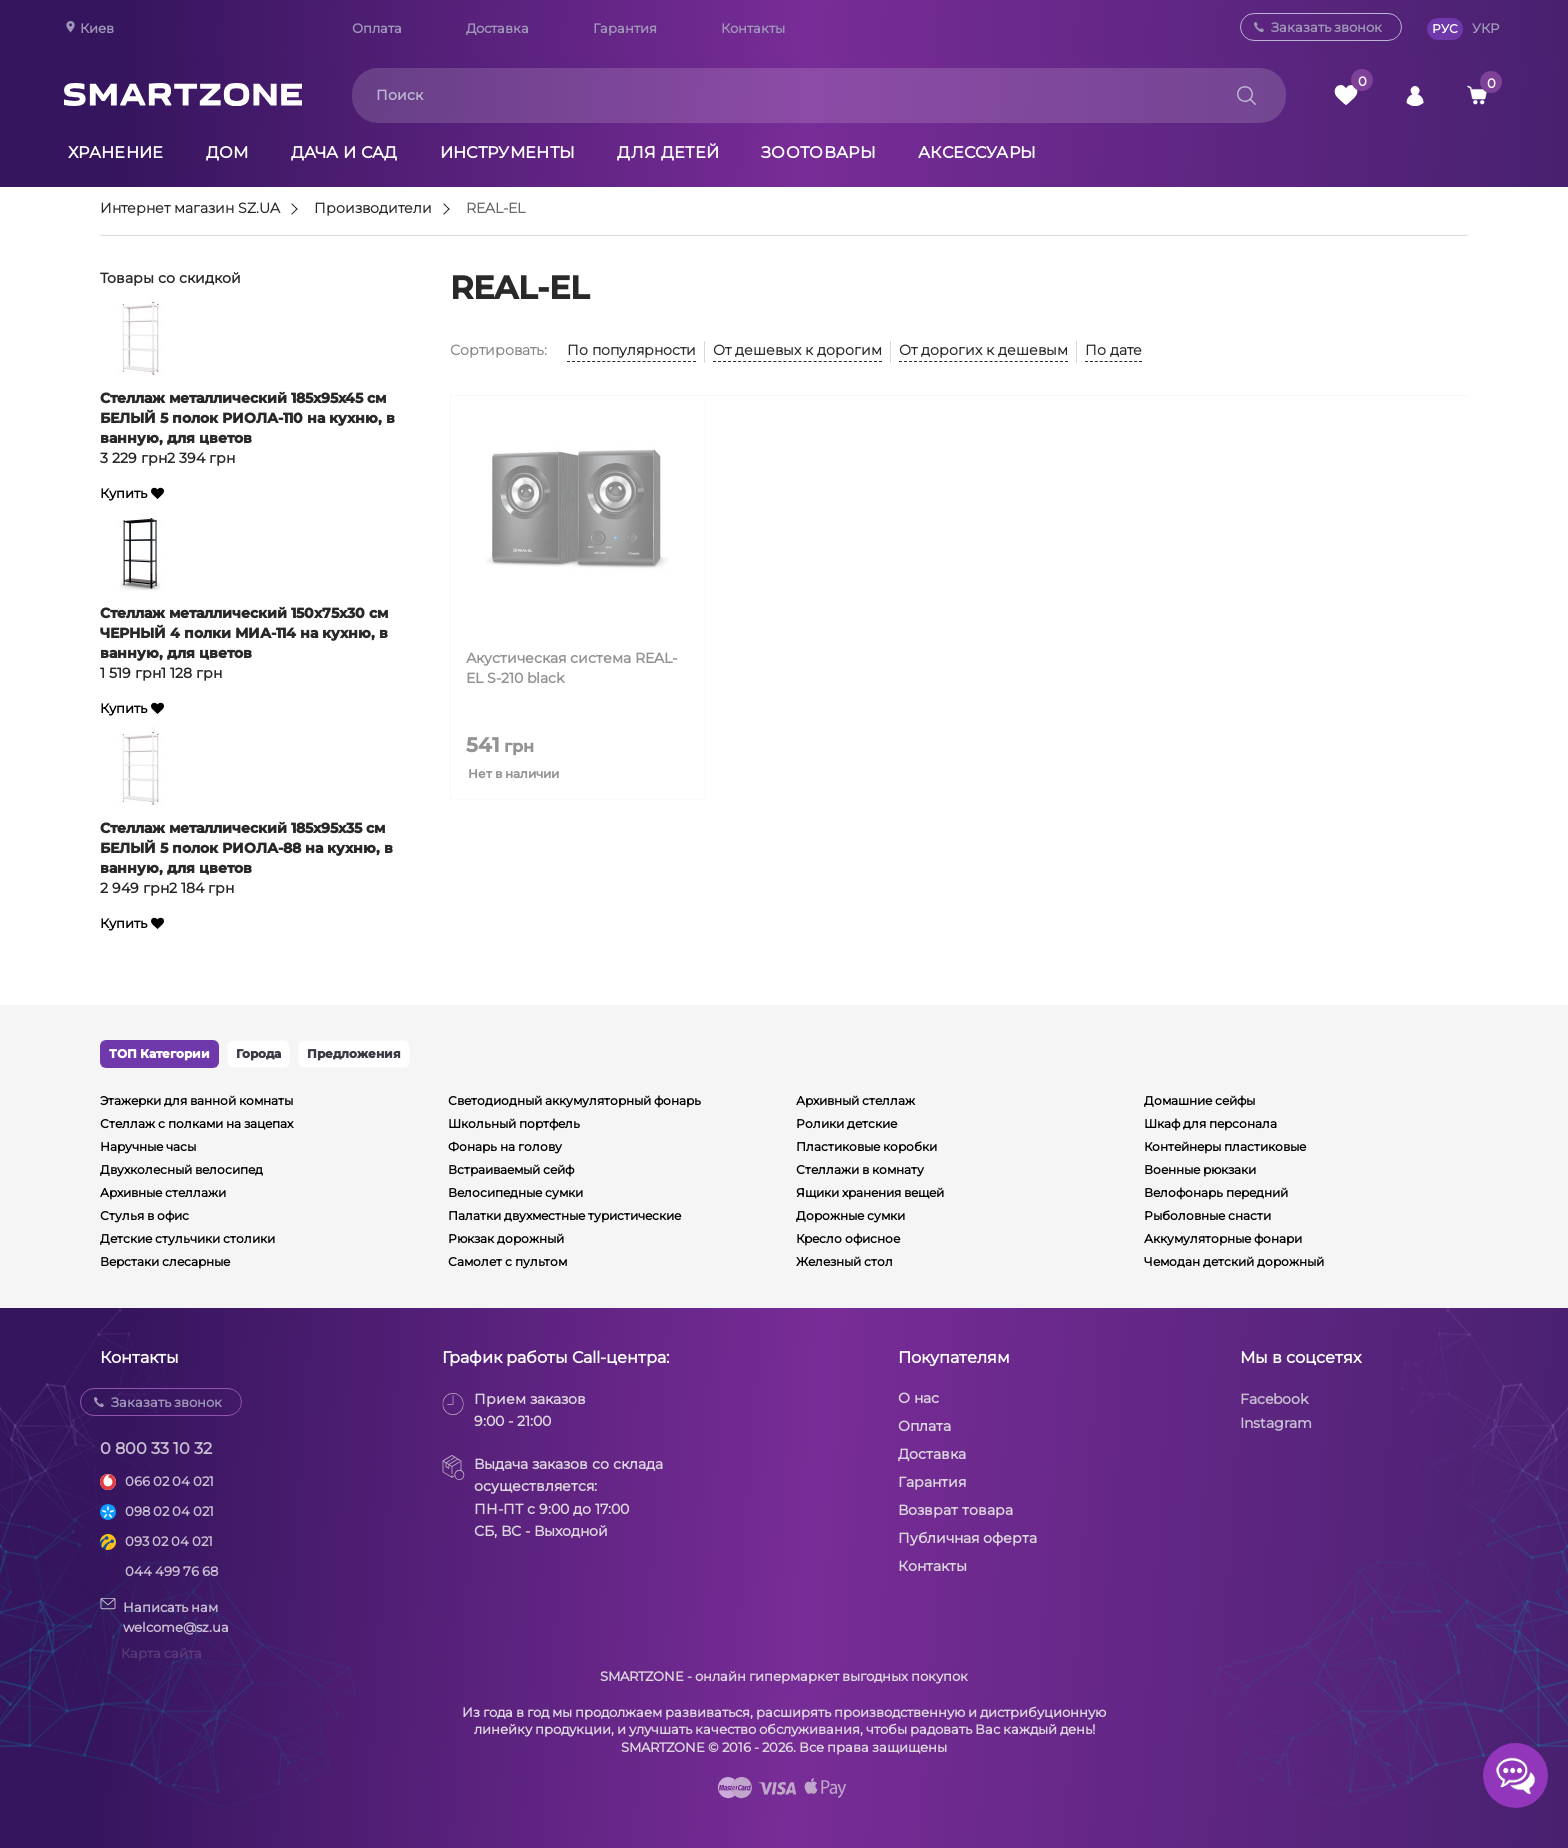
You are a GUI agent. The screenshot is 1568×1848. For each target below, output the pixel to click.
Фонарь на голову (505, 1146)
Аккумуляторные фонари (1223, 1238)
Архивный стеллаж (855, 1100)
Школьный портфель (514, 1123)
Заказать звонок (1326, 27)
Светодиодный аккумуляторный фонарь (574, 1100)
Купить (123, 493)
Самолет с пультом (507, 1261)
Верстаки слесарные (165, 1261)
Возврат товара (955, 1510)
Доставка (497, 28)
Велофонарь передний (1216, 1192)
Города (258, 1053)
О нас (918, 1398)
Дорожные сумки (850, 1215)
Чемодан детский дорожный (1234, 1261)
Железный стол (844, 1261)
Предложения (354, 1053)
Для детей (668, 152)
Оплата (377, 28)
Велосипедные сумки (515, 1192)
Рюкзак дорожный (506, 1238)
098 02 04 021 (169, 1511)
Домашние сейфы (1199, 1100)
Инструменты (508, 152)
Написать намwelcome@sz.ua (164, 1616)
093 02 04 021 (169, 1541)
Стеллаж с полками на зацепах (196, 1123)
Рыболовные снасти (1207, 1215)
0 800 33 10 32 (156, 1448)
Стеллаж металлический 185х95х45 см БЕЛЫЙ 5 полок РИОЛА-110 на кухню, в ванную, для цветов (247, 418)
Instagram (1276, 1423)
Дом (227, 152)
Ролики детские (846, 1123)
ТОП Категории (159, 1053)
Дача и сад (344, 152)
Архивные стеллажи (163, 1192)
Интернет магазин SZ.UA (190, 209)
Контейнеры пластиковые (1225, 1146)
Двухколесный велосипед (181, 1169)
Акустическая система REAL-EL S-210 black (571, 668)
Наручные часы (148, 1146)
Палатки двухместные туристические (564, 1215)
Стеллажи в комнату (860, 1169)
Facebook (1274, 1399)
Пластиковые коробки (866, 1146)
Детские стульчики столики (187, 1238)
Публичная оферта (967, 1538)
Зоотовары (818, 152)
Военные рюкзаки (1200, 1169)
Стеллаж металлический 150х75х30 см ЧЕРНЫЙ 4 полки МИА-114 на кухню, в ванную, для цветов (244, 633)
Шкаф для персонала (1210, 1123)
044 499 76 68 (171, 1571)
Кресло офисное (848, 1238)
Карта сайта (161, 1653)
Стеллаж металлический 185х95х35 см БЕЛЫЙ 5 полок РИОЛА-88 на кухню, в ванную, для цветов (246, 848)
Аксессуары (977, 152)
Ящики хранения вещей (870, 1192)
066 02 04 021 (169, 1481)
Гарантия (625, 28)
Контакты (753, 28)
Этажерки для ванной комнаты (196, 1100)
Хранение (116, 152)
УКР (1485, 28)
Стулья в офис (144, 1215)
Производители (373, 209)
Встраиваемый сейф (511, 1169)
